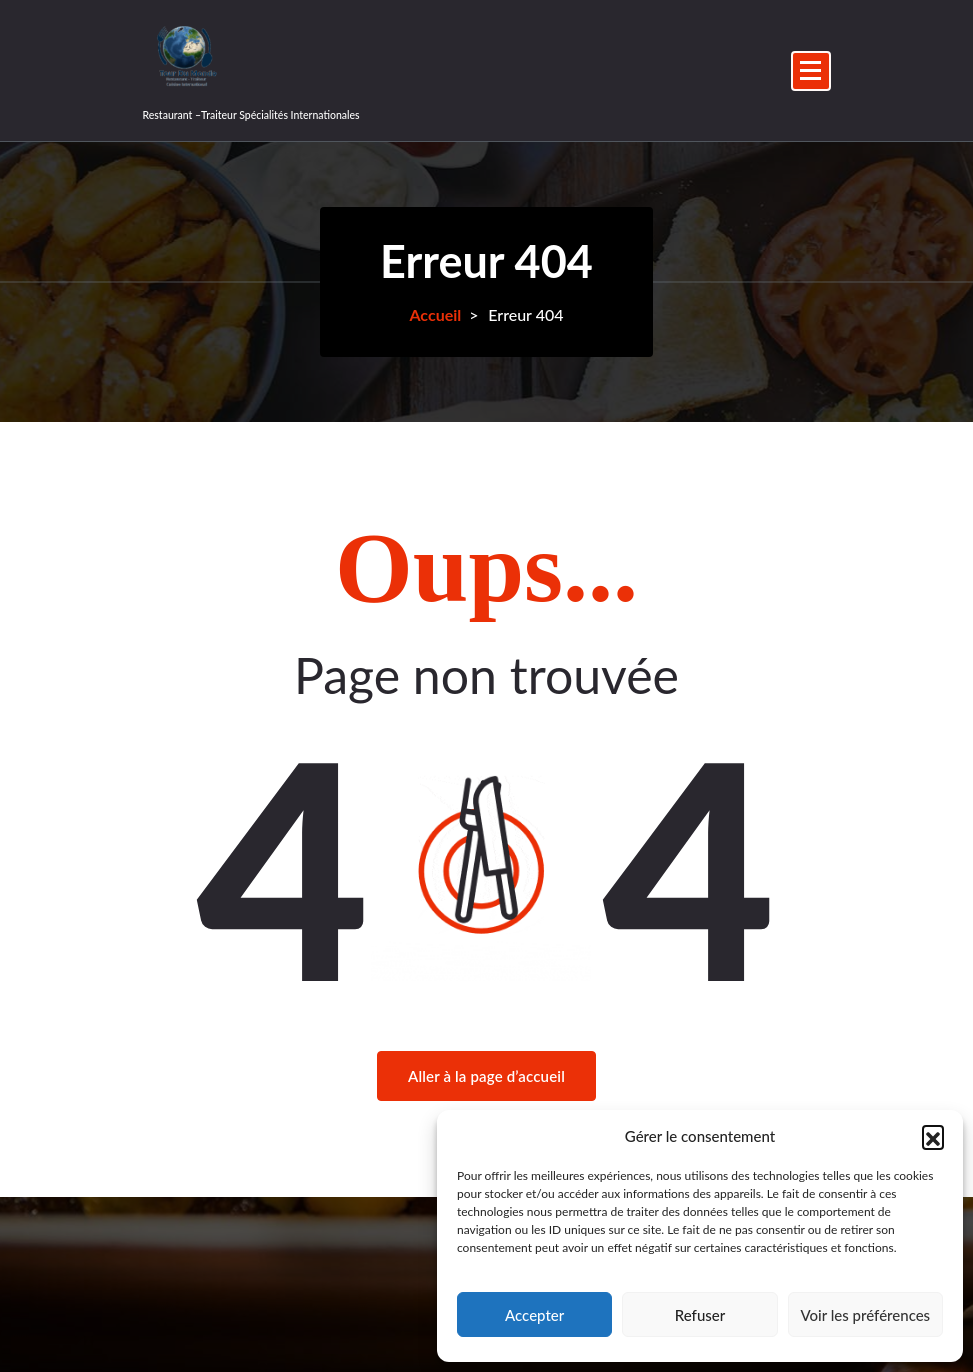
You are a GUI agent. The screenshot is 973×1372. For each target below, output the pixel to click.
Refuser (700, 1315)
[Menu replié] (811, 71)
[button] (933, 1136)
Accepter (534, 1315)
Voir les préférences (866, 1315)
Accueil (435, 314)
